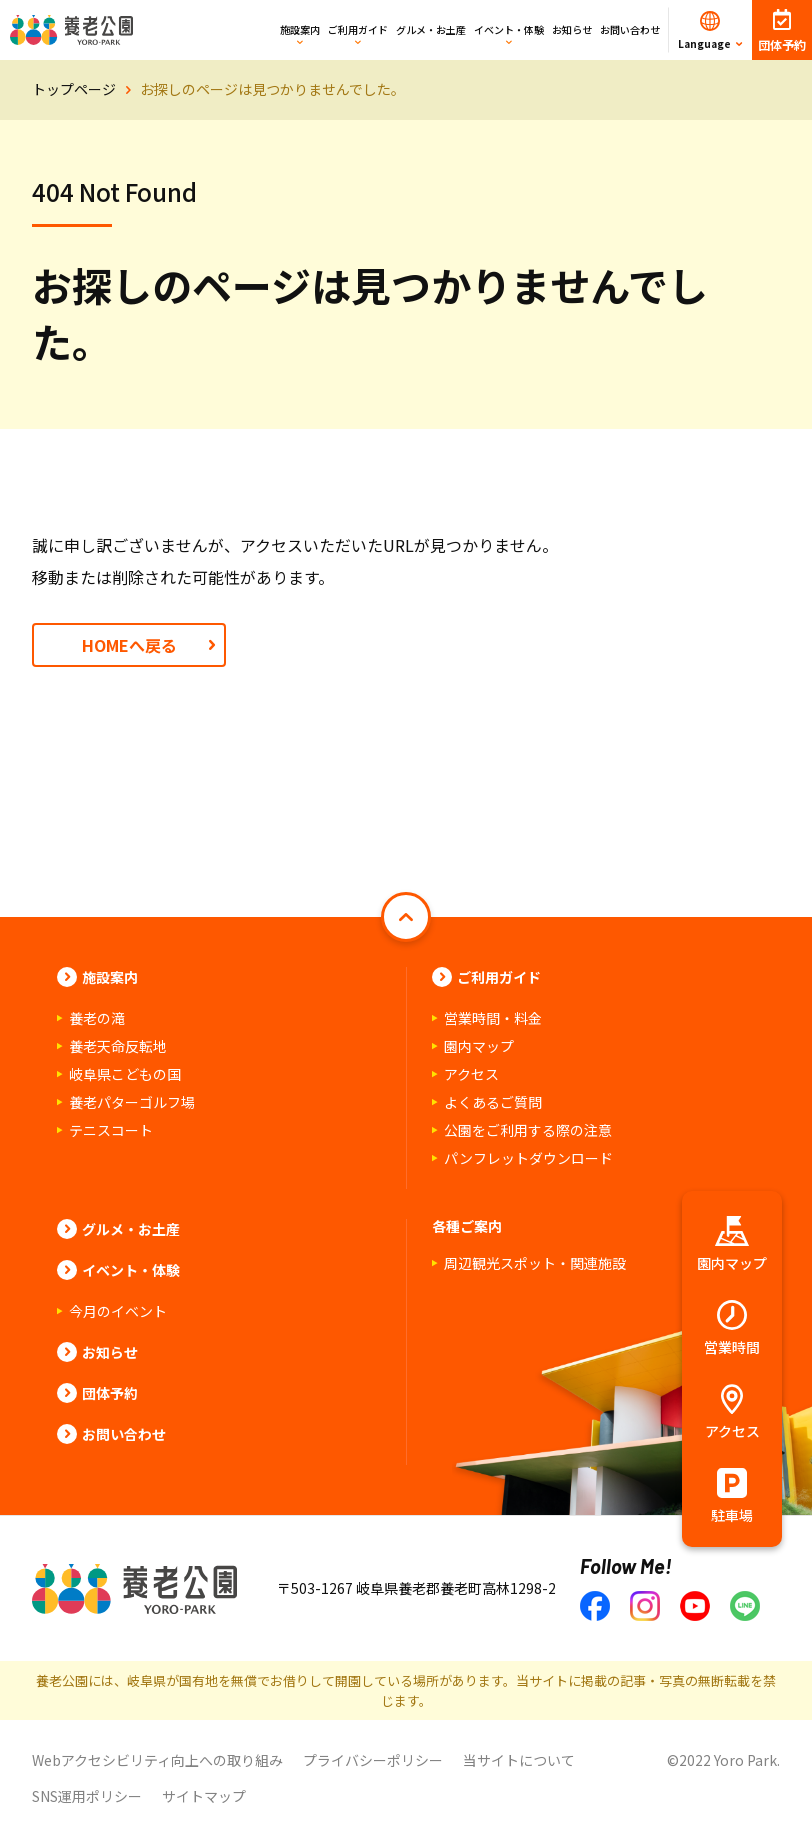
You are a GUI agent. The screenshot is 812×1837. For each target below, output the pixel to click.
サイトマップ (204, 1796)
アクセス (471, 1074)
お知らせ (572, 29)
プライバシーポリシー (373, 1760)
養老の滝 (97, 1018)
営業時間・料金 (493, 1018)
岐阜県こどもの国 (125, 1074)
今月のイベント (118, 1311)
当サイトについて (519, 1760)
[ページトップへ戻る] (406, 917)
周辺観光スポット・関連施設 (535, 1263)
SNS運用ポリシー (87, 1796)
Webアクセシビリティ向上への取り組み (157, 1760)
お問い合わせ (630, 29)
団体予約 (110, 1393)
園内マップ (479, 1046)
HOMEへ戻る (129, 645)
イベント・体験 (509, 29)
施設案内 (300, 29)
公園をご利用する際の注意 (528, 1130)
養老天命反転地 (118, 1046)
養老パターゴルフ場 (132, 1102)
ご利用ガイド (358, 29)
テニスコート (111, 1130)
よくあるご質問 (493, 1102)
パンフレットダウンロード (528, 1158)
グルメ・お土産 (431, 29)
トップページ (74, 89)
